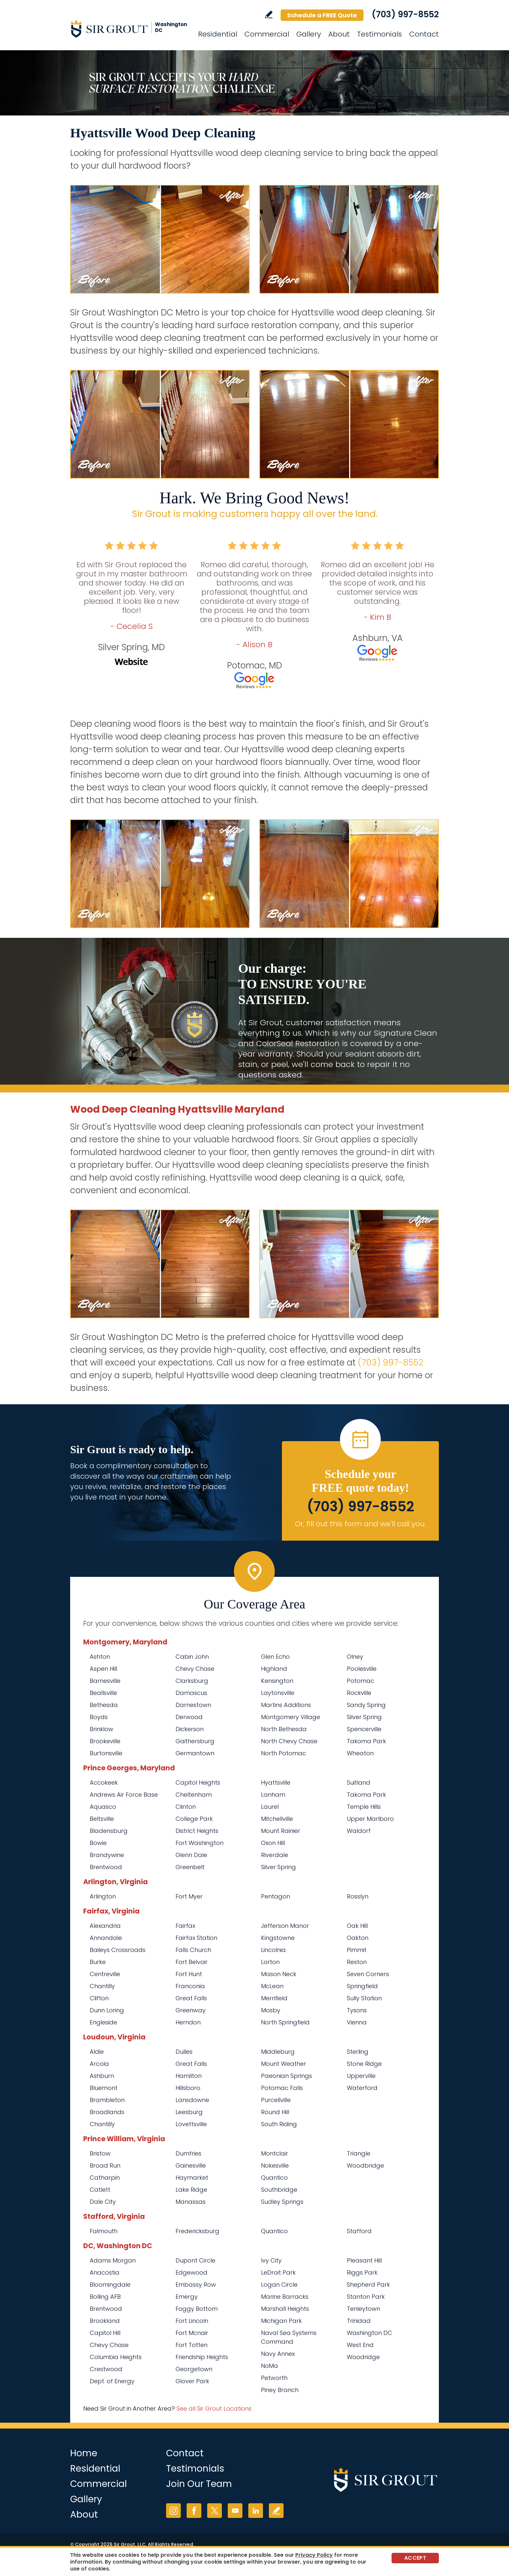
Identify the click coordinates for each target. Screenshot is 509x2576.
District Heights (197, 1831)
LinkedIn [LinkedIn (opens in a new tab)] (255, 2510)
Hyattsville (275, 1782)
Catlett (100, 2190)
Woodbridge (365, 2165)
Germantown (195, 1753)
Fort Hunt (189, 1974)
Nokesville (275, 2165)
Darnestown (193, 1705)
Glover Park (192, 2381)
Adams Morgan (113, 2260)
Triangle (358, 2153)
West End (360, 2345)
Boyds (99, 1717)
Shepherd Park (368, 2284)
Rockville (359, 1693)
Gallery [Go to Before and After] (308, 34)
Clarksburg (192, 1681)
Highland (274, 1669)
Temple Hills (364, 1807)
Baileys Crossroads (118, 1950)
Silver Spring (364, 1717)
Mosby (270, 2010)
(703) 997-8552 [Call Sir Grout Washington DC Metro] (405, 14)
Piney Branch (280, 2390)
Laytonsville (277, 1693)
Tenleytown (363, 2309)
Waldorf (359, 1831)
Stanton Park (366, 2297)
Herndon (188, 2022)
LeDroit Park (278, 2272)
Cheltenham (194, 1795)
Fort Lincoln (192, 2321)
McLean (272, 1986)
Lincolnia (273, 1950)
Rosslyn (357, 1896)
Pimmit (356, 1950)
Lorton (270, 1962)
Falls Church (193, 1950)
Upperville (361, 2076)
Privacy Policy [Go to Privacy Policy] (314, 2555)
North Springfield (285, 2022)
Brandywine (107, 1855)
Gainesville (191, 2165)
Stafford (359, 2231)
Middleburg (278, 2052)
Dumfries (188, 2153)
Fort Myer (189, 1896)
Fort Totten (192, 2345)
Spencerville (364, 1729)
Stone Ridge (364, 2064)
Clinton (186, 1807)
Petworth (274, 2378)
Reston (357, 1962)
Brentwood (106, 1867)
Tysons (357, 2010)
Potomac (360, 1681)
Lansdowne (192, 2100)
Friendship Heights (202, 2357)
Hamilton (189, 2076)
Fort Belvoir (192, 1962)
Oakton (357, 1938)
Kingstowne (278, 1938)
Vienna (357, 2022)
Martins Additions (286, 1705)
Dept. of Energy (112, 2381)
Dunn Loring (107, 2010)
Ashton (100, 1657)
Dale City (103, 2202)
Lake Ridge (191, 2190)
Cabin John (192, 1657)
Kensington (277, 1681)
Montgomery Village (290, 1717)
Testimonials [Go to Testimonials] (379, 34)
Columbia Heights (116, 2357)
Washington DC (369, 2333)
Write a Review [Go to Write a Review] (268, 14)
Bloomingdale (110, 2284)
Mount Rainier (280, 1831)
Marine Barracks (284, 2297)
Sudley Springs (282, 2202)
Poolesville (362, 1669)
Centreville (105, 1974)
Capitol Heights (198, 1782)
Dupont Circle (195, 2260)
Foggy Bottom (197, 2309)
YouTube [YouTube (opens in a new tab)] (235, 2510)
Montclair (274, 2153)
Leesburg (189, 2112)
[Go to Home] (129, 28)
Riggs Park (362, 2272)
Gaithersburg (195, 1741)
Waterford (362, 2088)
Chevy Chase (195, 1669)
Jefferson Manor (285, 1926)
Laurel (270, 1807)
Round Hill (275, 2112)
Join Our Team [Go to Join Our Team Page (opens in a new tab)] (199, 2483)
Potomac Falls (282, 2088)
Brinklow (101, 1729)
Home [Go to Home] (83, 2453)
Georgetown (194, 2369)
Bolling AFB (105, 2297)
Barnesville (105, 1681)
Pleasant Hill (364, 2260)
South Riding (279, 2124)
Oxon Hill (273, 1843)
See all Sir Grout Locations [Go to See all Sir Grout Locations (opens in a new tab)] (214, 2408)
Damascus (191, 1693)
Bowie (98, 1843)
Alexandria (105, 1926)
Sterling (357, 2052)
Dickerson (190, 1729)
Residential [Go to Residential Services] (217, 34)
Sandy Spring (366, 1705)
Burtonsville (106, 1753)
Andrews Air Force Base (124, 1795)
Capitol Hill (105, 2333)
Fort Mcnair (192, 2333)
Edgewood (192, 2272)
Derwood (189, 1717)
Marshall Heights (285, 2309)
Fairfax (185, 1926)
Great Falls (191, 1998)
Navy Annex (278, 2354)
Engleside (103, 2022)
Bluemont (103, 2088)
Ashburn (102, 2076)
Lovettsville (191, 2124)
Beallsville (103, 1693)
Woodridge (363, 2357)
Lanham (273, 1795)
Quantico (274, 2177)
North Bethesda (284, 1729)
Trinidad (359, 2321)
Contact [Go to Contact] (424, 34)
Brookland (105, 2321)
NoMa (269, 2366)
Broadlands (107, 2112)
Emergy (187, 2297)
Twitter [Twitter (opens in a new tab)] (214, 2510)
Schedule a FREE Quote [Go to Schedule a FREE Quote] (322, 15)
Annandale (106, 1938)
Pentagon (275, 1896)
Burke (98, 1962)
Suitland (358, 1782)
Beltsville (102, 1819)
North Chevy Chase (289, 1741)
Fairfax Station (196, 1938)
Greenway (191, 2010)
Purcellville (276, 2100)
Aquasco (103, 1807)
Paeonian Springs (286, 2076)
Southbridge (279, 2190)
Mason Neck (278, 1974)
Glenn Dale (191, 1855)
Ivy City (271, 2260)
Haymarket (192, 2177)
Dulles (184, 2052)
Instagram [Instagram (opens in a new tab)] (173, 2510)
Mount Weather (283, 2064)
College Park (194, 1819)
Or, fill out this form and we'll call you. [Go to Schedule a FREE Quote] (360, 1524)
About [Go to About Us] (339, 34)
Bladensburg (109, 1831)
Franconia (190, 1986)
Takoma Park (366, 1741)
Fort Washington (200, 1843)
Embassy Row (196, 2284)
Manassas (191, 2202)
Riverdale (274, 1855)
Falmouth (103, 2231)
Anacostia (104, 2272)
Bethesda (104, 1705)
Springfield (362, 1986)
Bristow (100, 2153)
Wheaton (360, 1753)
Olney (355, 1657)
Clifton (99, 1998)
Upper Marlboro (370, 1819)
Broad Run (105, 2165)
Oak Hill (357, 1926)
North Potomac (283, 1753)
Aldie (97, 2052)
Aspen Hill (103, 1669)
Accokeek (104, 1782)
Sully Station (364, 1998)
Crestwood (106, 2369)
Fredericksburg (197, 2231)
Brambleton (107, 2100)
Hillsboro (188, 2088)
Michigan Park (281, 2321)
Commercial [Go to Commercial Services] (266, 34)
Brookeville (105, 1741)
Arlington (103, 1896)
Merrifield (274, 1998)
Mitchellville (277, 1819)
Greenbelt (190, 1867)
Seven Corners (368, 1974)
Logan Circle (279, 2284)
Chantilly (102, 1986)
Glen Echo (275, 1657)
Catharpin (105, 2177)
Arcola (99, 2064)
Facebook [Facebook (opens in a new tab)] (194, 2510)
